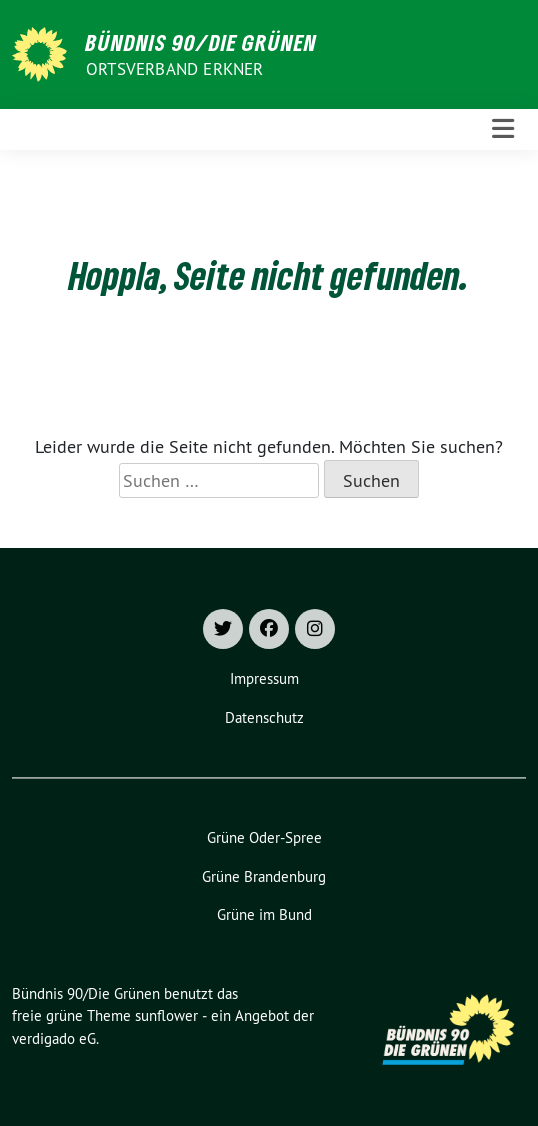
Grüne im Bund (264, 914)
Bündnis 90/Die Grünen (201, 42)
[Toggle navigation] (503, 129)
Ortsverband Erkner (175, 69)
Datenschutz (264, 717)
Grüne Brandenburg (264, 876)
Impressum (264, 678)
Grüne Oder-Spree (264, 837)
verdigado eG (54, 1038)
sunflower (166, 1015)
